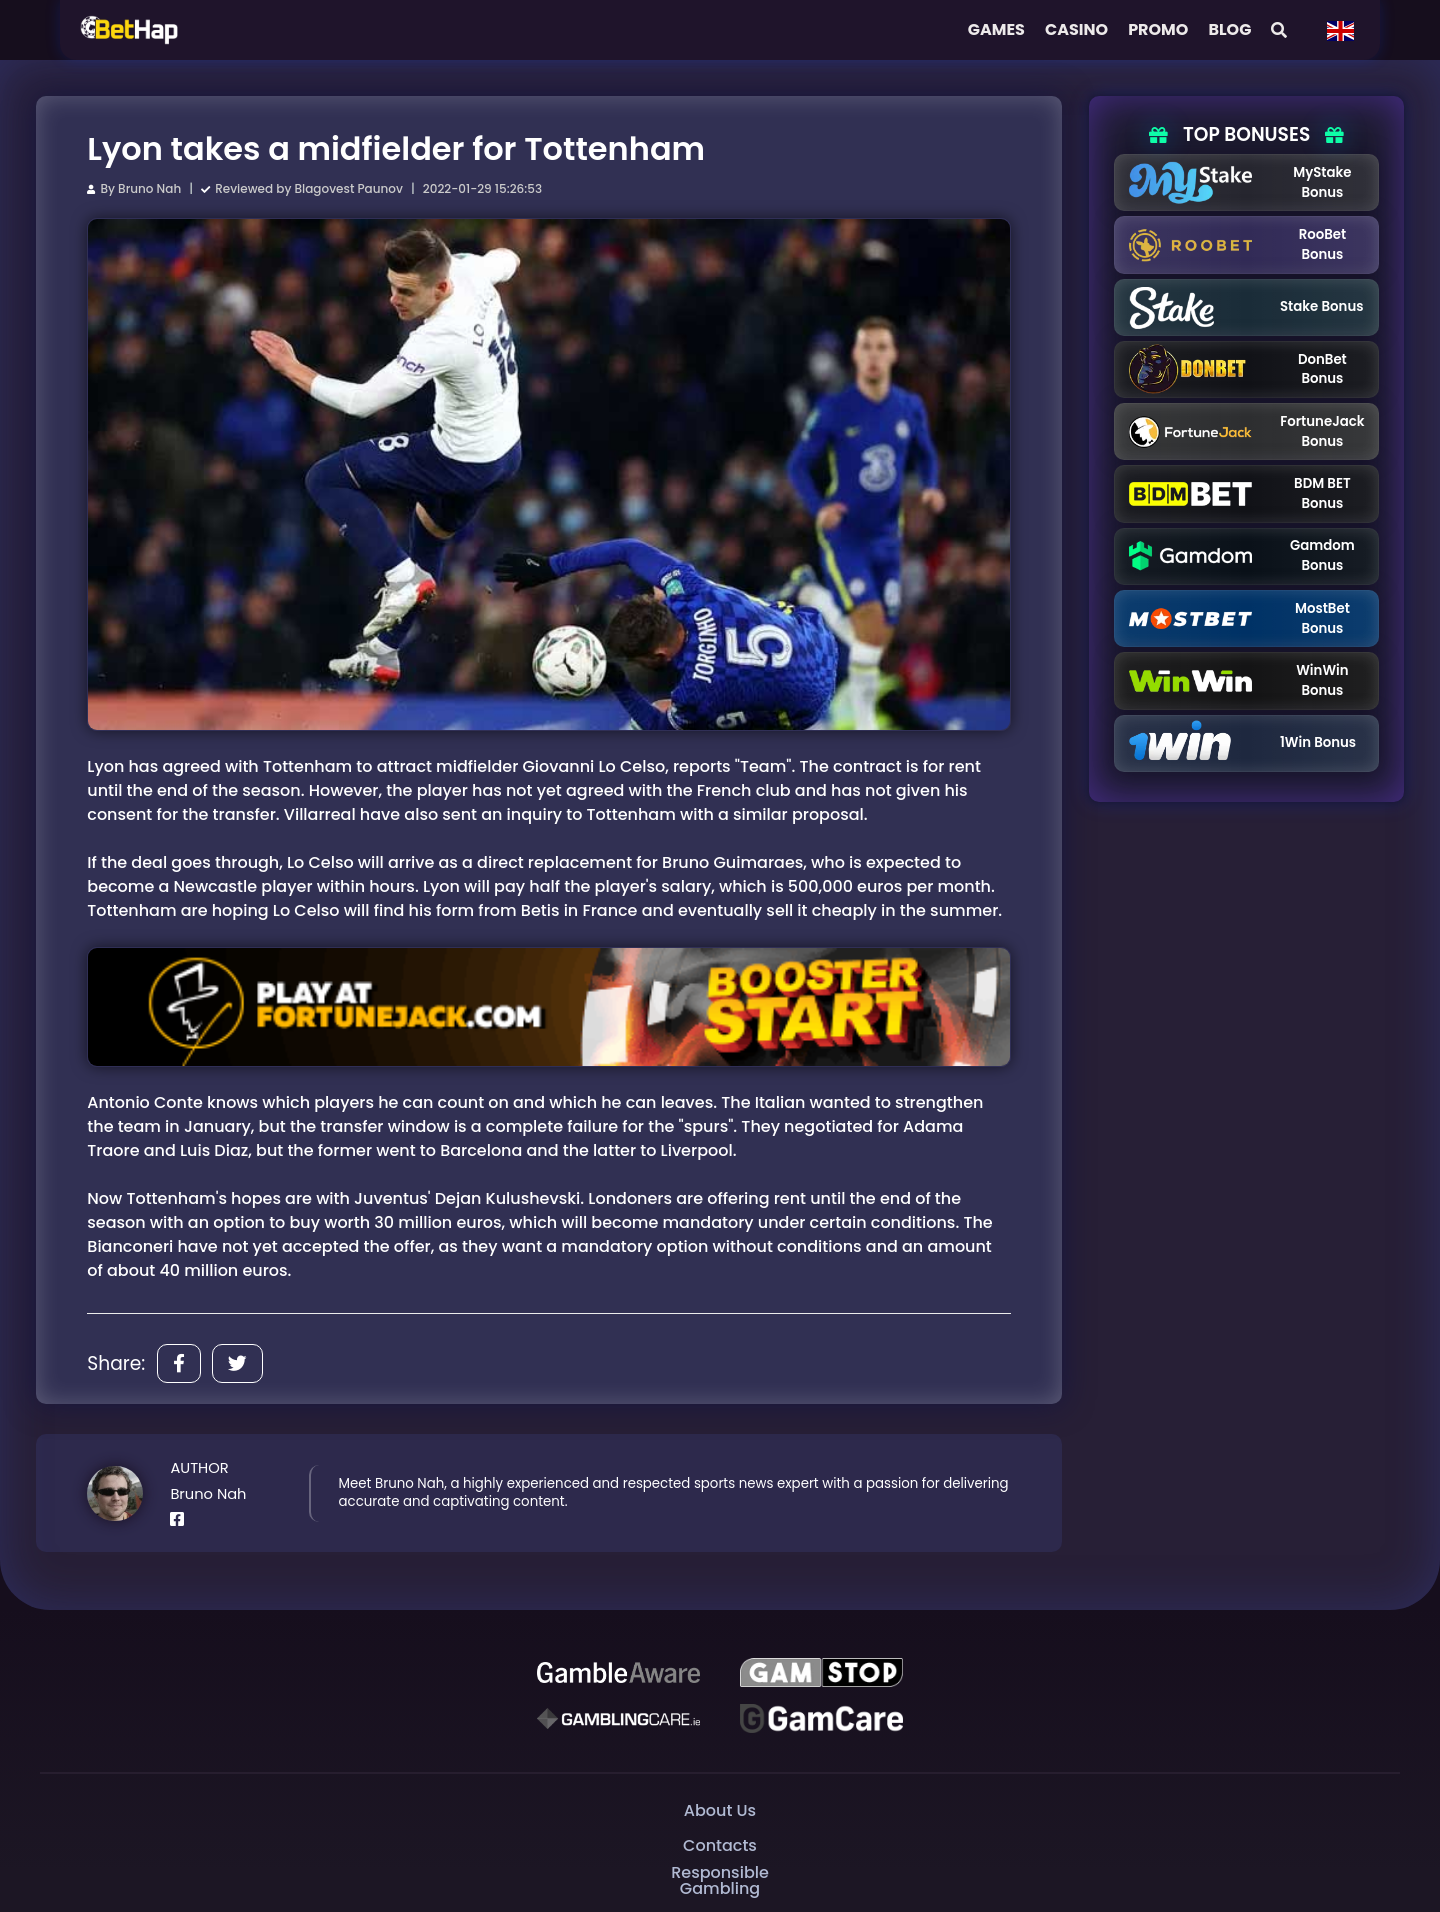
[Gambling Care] (618, 1718)
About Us (720, 1810)
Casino (1076, 29)
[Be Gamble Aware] (618, 1673)
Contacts (719, 1845)
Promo (1158, 29)
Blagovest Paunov (349, 188)
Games (996, 29)
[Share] (179, 1363)
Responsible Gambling (719, 1880)
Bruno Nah (149, 188)
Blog (1229, 29)
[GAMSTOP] (821, 1673)
